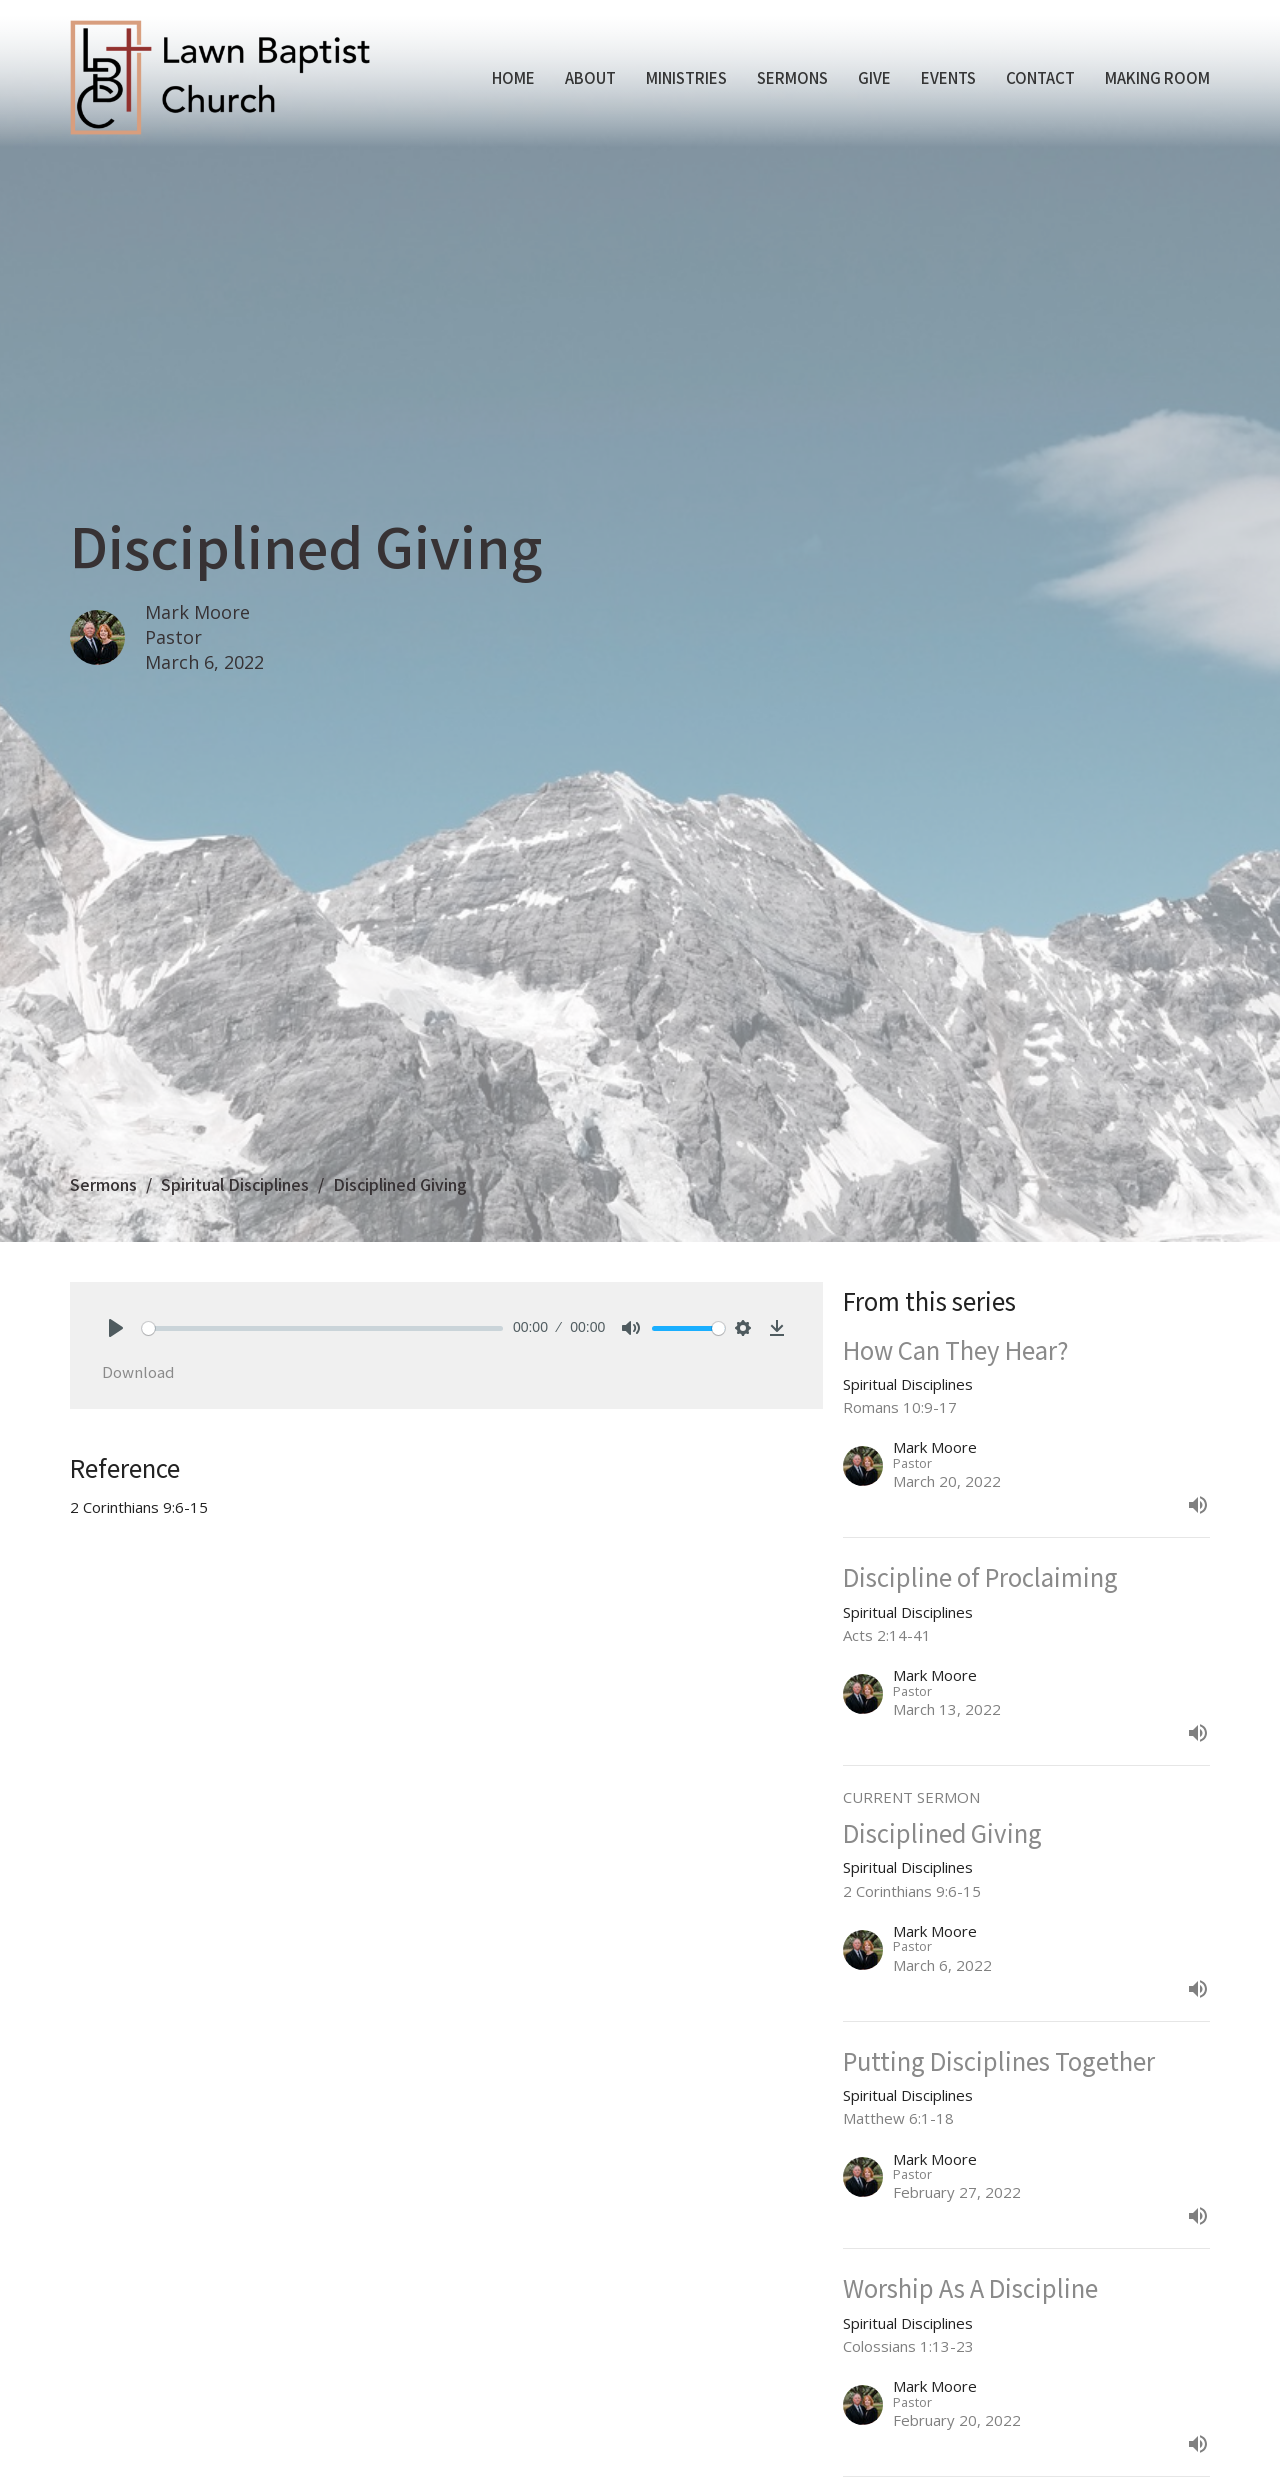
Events (948, 77)
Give (874, 77)
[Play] (116, 1328)
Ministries (686, 77)
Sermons (792, 77)
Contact (1040, 77)
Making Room (1157, 77)
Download (138, 1371)
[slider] (322, 1328)
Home (513, 77)
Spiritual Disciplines (235, 1184)
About (590, 77)
